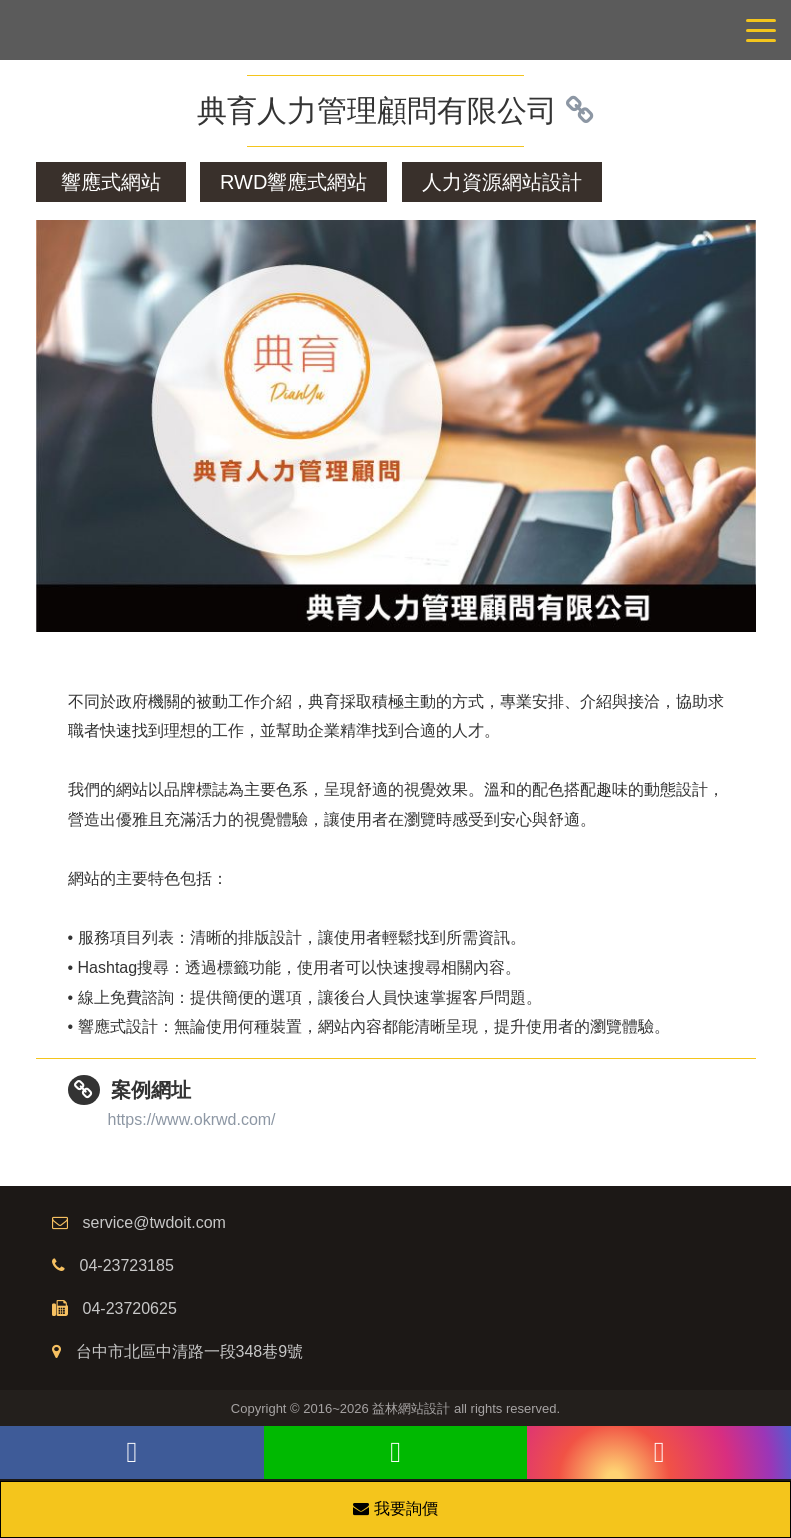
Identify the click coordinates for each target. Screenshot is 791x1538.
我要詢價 (395, 1508)
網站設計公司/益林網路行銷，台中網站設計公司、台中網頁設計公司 (395, 30)
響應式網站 (111, 182)
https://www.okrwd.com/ (192, 1119)
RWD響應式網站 (293, 182)
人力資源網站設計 (502, 182)
